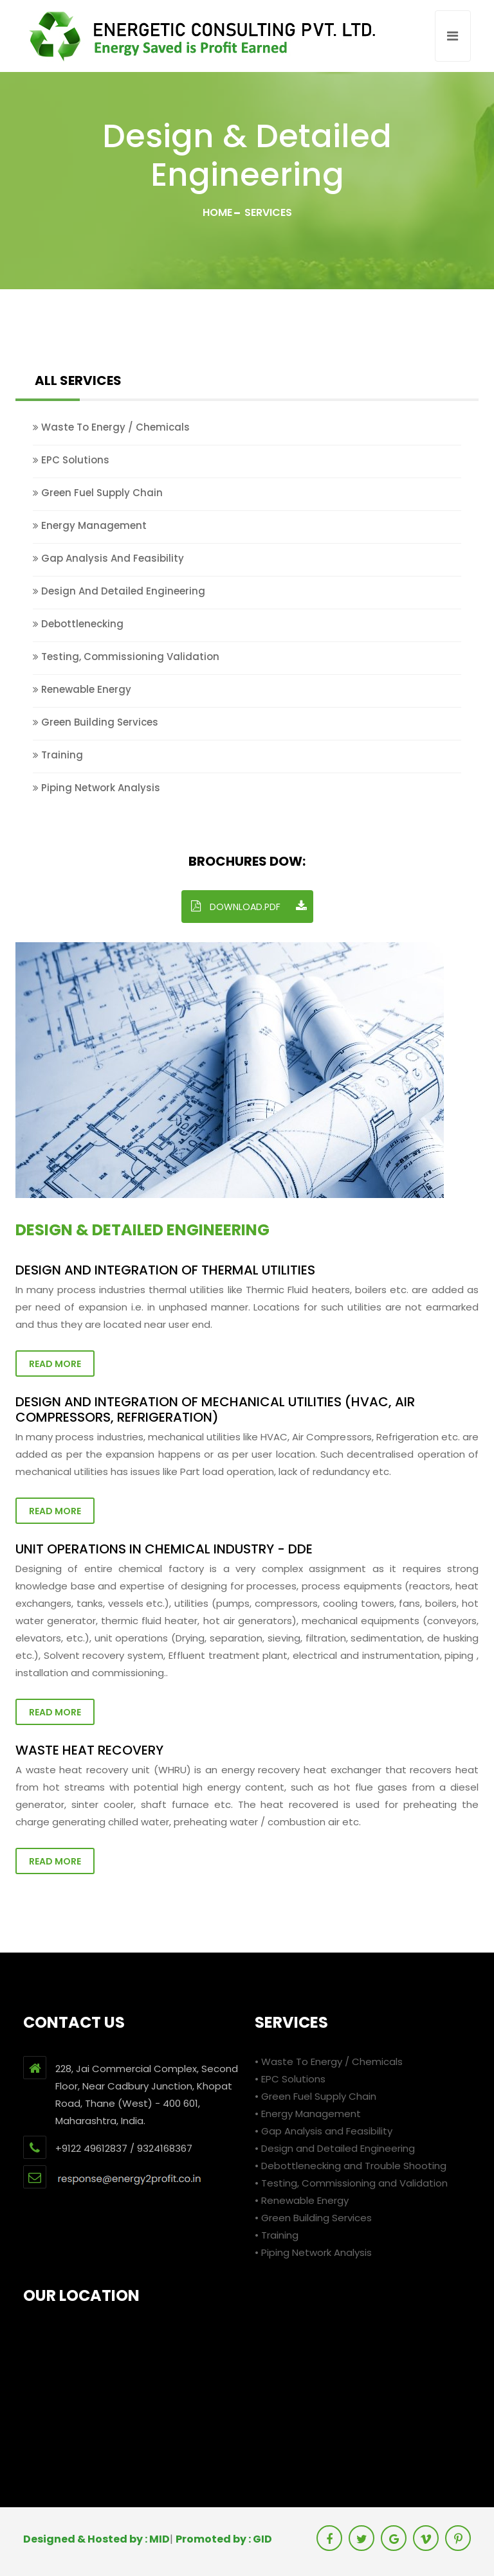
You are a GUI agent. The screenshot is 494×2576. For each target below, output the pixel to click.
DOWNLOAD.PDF (249, 906)
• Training (276, 2235)
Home (217, 212)
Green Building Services (95, 722)
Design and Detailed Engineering (119, 591)
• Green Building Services (313, 2217)
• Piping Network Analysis (313, 2252)
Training (58, 755)
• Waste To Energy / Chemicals (329, 2061)
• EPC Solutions (290, 2079)
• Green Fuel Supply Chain (315, 2096)
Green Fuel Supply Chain (98, 492)
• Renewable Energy (302, 2200)
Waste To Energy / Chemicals (111, 427)
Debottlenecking (78, 624)
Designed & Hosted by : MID (96, 2539)
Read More (55, 1363)
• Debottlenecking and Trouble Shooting (350, 2165)
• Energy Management (308, 2113)
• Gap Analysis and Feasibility (323, 2131)
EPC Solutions (71, 460)
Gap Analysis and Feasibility (108, 558)
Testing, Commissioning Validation (126, 656)
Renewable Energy (82, 689)
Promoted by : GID (224, 2539)
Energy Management (90, 525)
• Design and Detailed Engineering (335, 2148)
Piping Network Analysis (96, 787)
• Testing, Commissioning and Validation (351, 2183)
